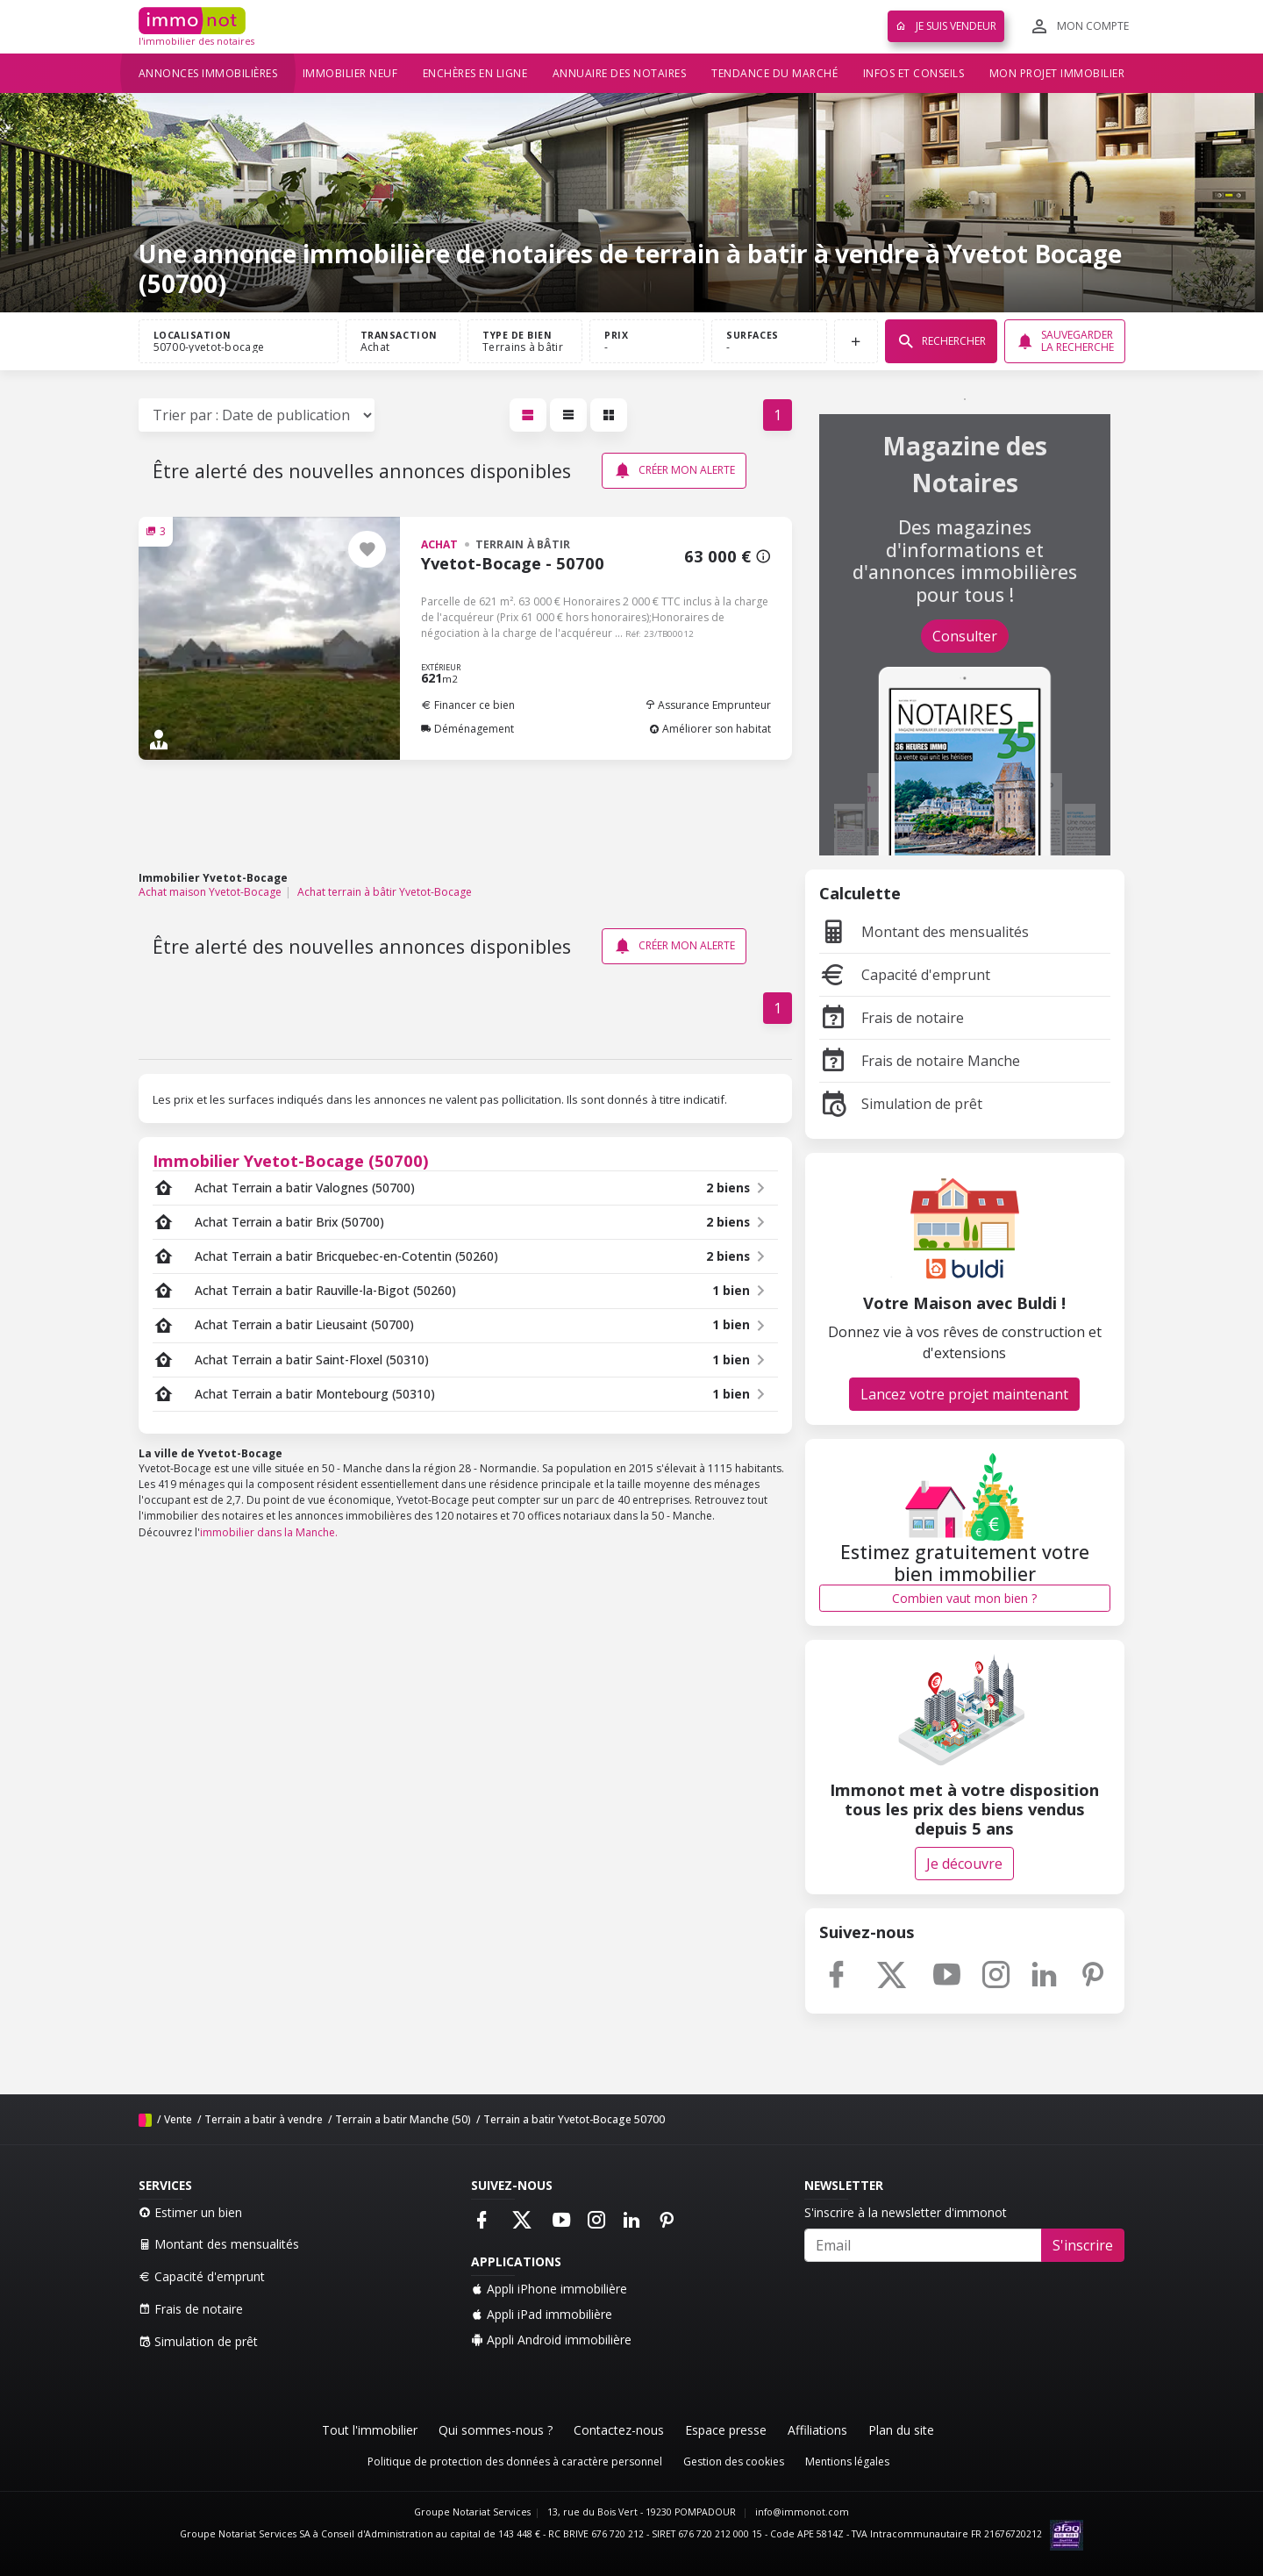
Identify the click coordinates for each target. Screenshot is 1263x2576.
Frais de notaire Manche (919, 1061)
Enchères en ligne (475, 73)
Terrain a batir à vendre (263, 2119)
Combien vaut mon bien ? (964, 1598)
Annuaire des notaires (620, 73)
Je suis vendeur (946, 25)
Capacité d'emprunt (904, 975)
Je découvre (964, 1863)
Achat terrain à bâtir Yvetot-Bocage (384, 891)
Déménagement (467, 728)
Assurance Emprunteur (708, 705)
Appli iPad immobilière (541, 2314)
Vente (178, 2119)
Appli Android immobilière (551, 2339)
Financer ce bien (468, 705)
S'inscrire (1082, 2245)
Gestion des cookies (733, 2461)
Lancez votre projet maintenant (964, 1394)
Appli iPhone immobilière (549, 2288)
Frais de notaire (891, 1018)
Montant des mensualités (924, 932)
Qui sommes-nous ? (496, 2430)
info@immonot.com (802, 2512)
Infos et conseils (914, 73)
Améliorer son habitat (710, 728)
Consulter (964, 636)
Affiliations (817, 2430)
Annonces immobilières (208, 73)
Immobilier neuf (350, 73)
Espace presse (726, 2430)
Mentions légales (847, 2461)
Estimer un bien (190, 2212)
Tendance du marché (774, 73)
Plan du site (901, 2430)
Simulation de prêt (900, 1104)
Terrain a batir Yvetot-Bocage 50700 (574, 2119)
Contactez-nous (619, 2430)
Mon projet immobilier (1057, 73)
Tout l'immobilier (369, 2430)
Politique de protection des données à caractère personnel (514, 2461)
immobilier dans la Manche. (269, 1532)
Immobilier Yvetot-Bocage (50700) (291, 1160)
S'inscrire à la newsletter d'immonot (905, 2212)
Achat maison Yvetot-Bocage (210, 891)
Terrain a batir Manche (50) (403, 2119)
